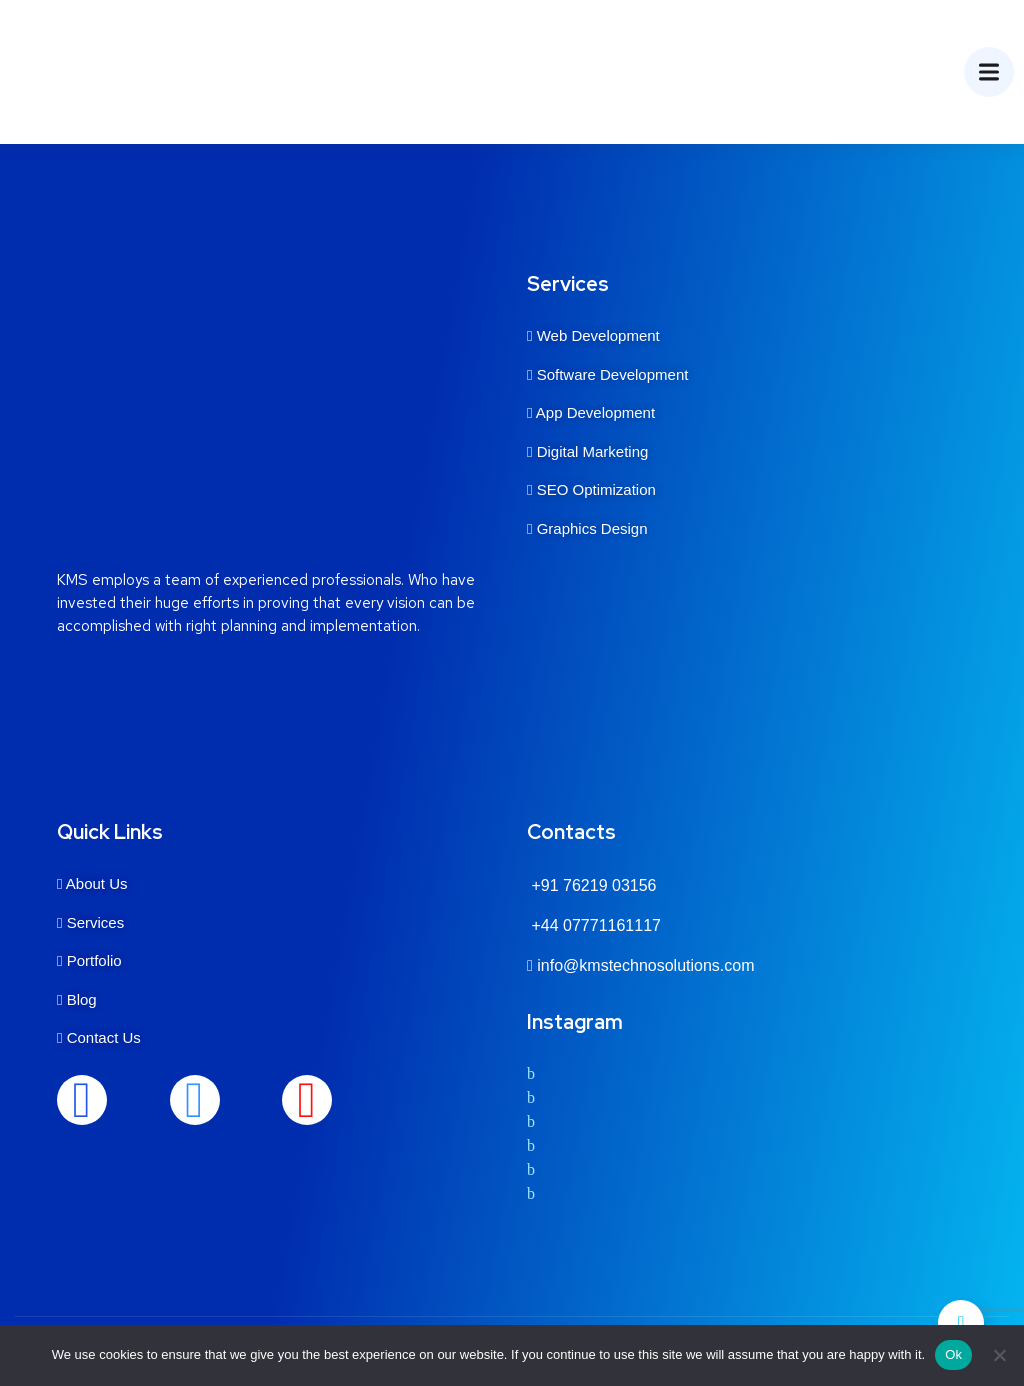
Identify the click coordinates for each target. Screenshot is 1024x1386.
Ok (953, 1354)
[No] (999, 1355)
